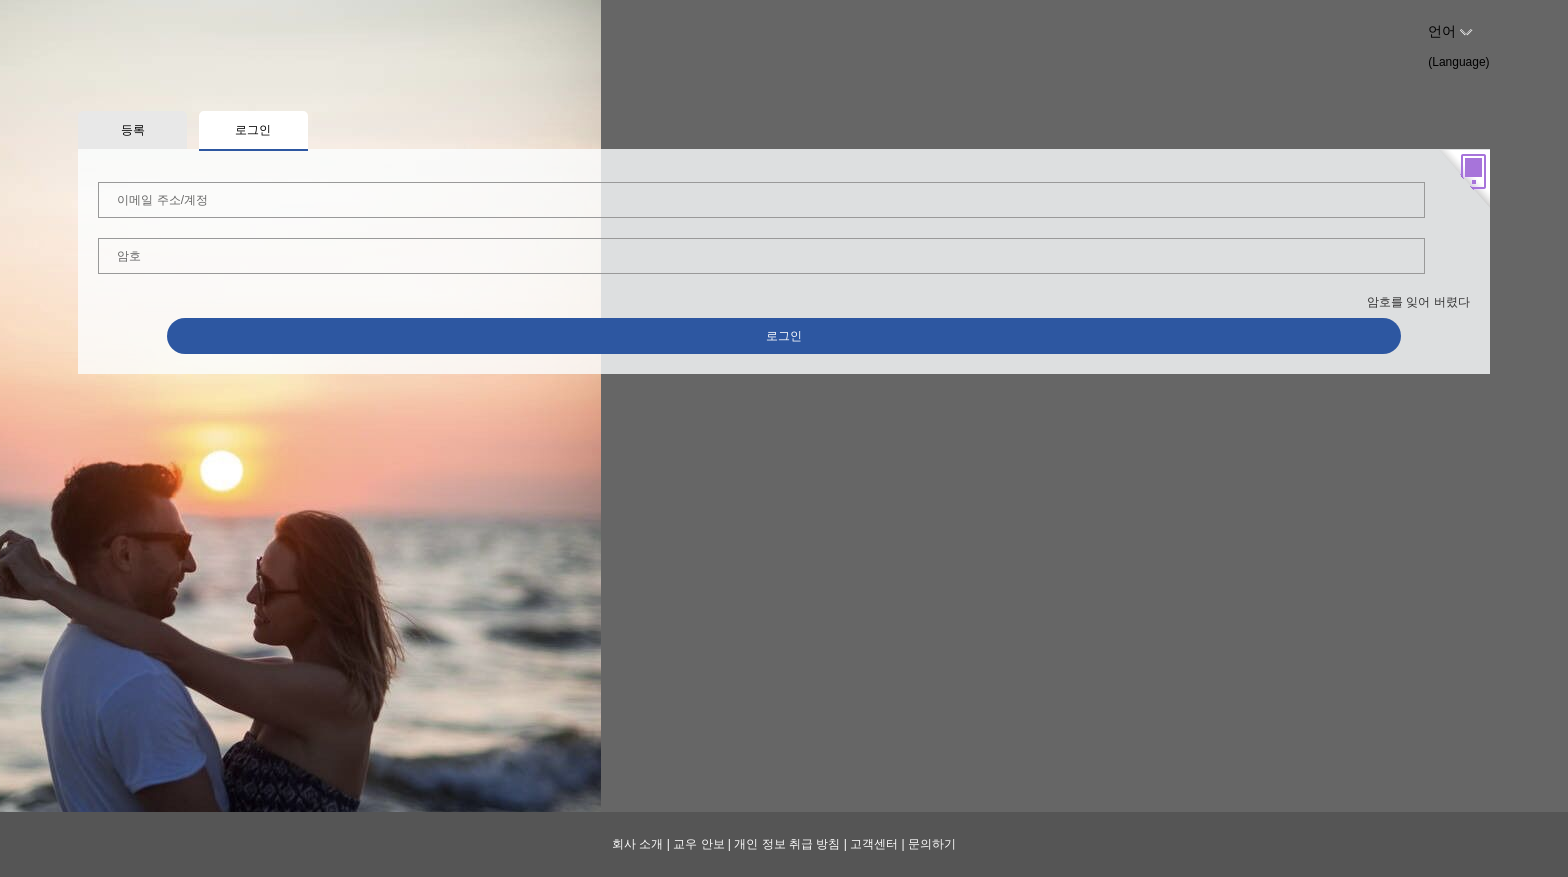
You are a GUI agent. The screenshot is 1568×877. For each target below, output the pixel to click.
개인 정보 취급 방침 (787, 844)
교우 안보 (698, 844)
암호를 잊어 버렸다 (1418, 302)
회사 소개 (637, 844)
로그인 (784, 336)
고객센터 (874, 844)
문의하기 (932, 844)
